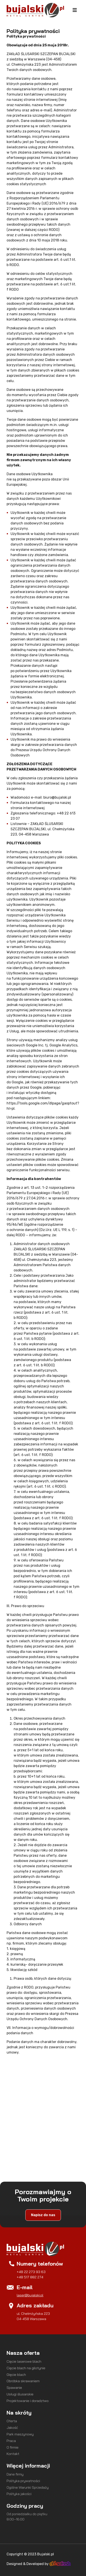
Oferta (12, 2425)
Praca (11, 2445)
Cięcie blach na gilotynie (26, 2371)
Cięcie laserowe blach (24, 2365)
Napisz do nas (43, 2219)
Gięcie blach (16, 2378)
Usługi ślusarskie (20, 2397)
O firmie (12, 2451)
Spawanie (14, 2391)
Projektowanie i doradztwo (28, 2404)
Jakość (12, 2431)
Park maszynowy (20, 2438)
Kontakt (13, 2458)
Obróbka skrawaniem (23, 2384)
